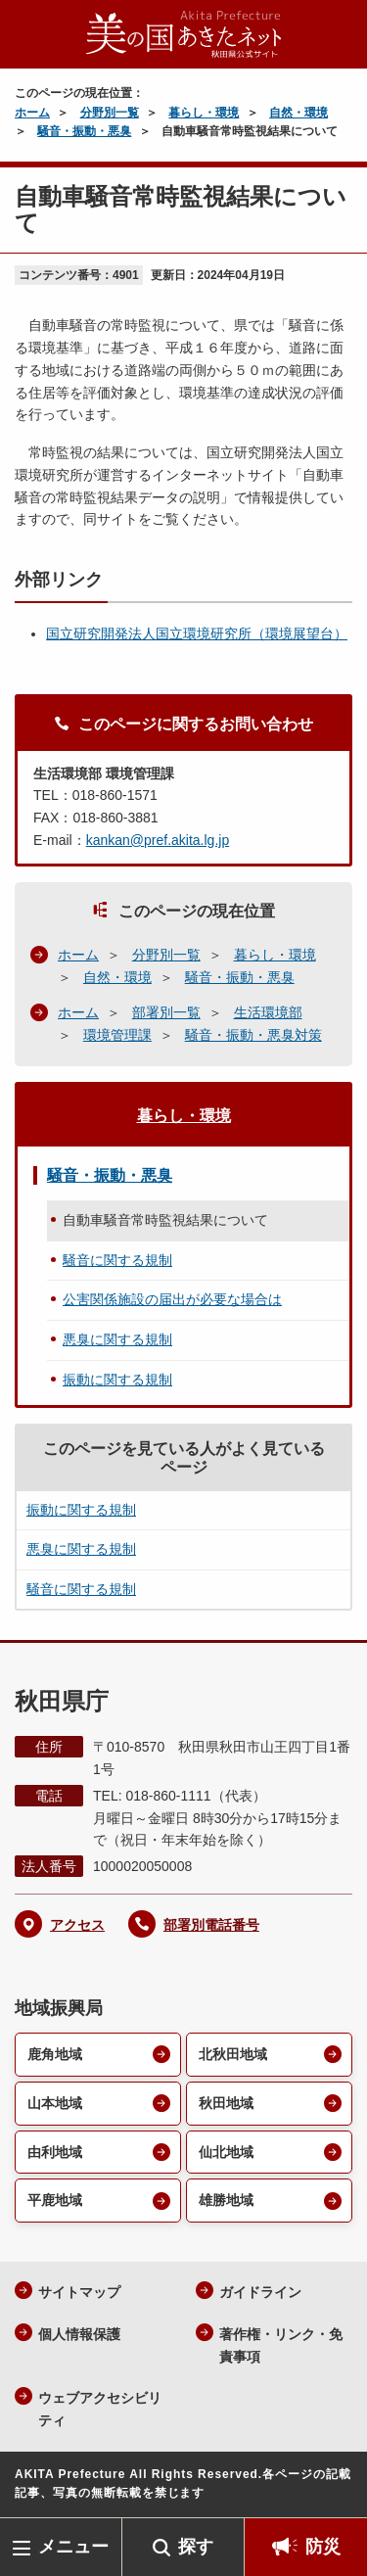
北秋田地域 (233, 2054)
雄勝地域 (226, 2200)
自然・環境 (298, 112)
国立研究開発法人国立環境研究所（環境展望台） (196, 633)
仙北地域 (226, 2152)
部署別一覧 (166, 1012)
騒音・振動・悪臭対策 (253, 1035)
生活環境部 (268, 1012)
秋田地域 (226, 2103)
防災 (323, 2546)
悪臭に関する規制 (117, 1339)
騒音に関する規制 (117, 1260)
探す (195, 2546)
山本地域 (54, 2103)
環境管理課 (117, 1035)
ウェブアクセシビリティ (99, 2409)
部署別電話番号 (211, 1925)
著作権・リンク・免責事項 (281, 2345)
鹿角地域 (54, 2054)
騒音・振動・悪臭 (84, 131)
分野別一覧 (109, 112)
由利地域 (54, 2152)
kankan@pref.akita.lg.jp (158, 840)
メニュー (73, 2546)
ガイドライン (260, 2292)
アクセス (77, 1925)
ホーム (32, 112)
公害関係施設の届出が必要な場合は (172, 1299)
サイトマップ (79, 2292)
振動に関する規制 (117, 1379)
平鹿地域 (54, 2200)
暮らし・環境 (203, 112)
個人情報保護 (79, 2334)
